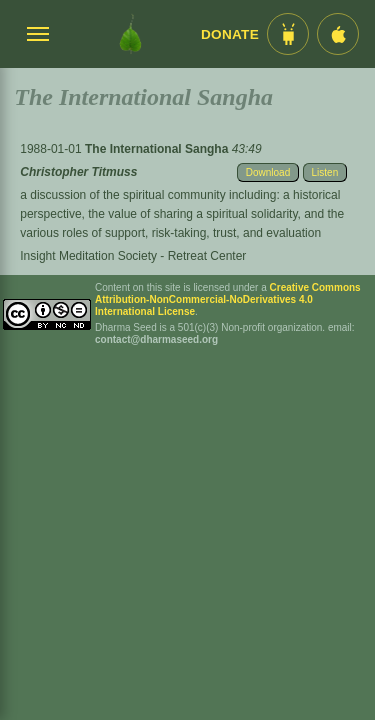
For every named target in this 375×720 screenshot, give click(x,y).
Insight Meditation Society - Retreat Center (133, 256)
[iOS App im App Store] (338, 34)
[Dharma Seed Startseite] (130, 34)
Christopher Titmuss (78, 172)
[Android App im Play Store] (288, 34)
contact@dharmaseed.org (156, 339)
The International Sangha (158, 149)
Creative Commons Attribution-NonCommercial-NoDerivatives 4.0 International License (228, 299)
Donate (230, 34)
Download (268, 172)
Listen (325, 172)
